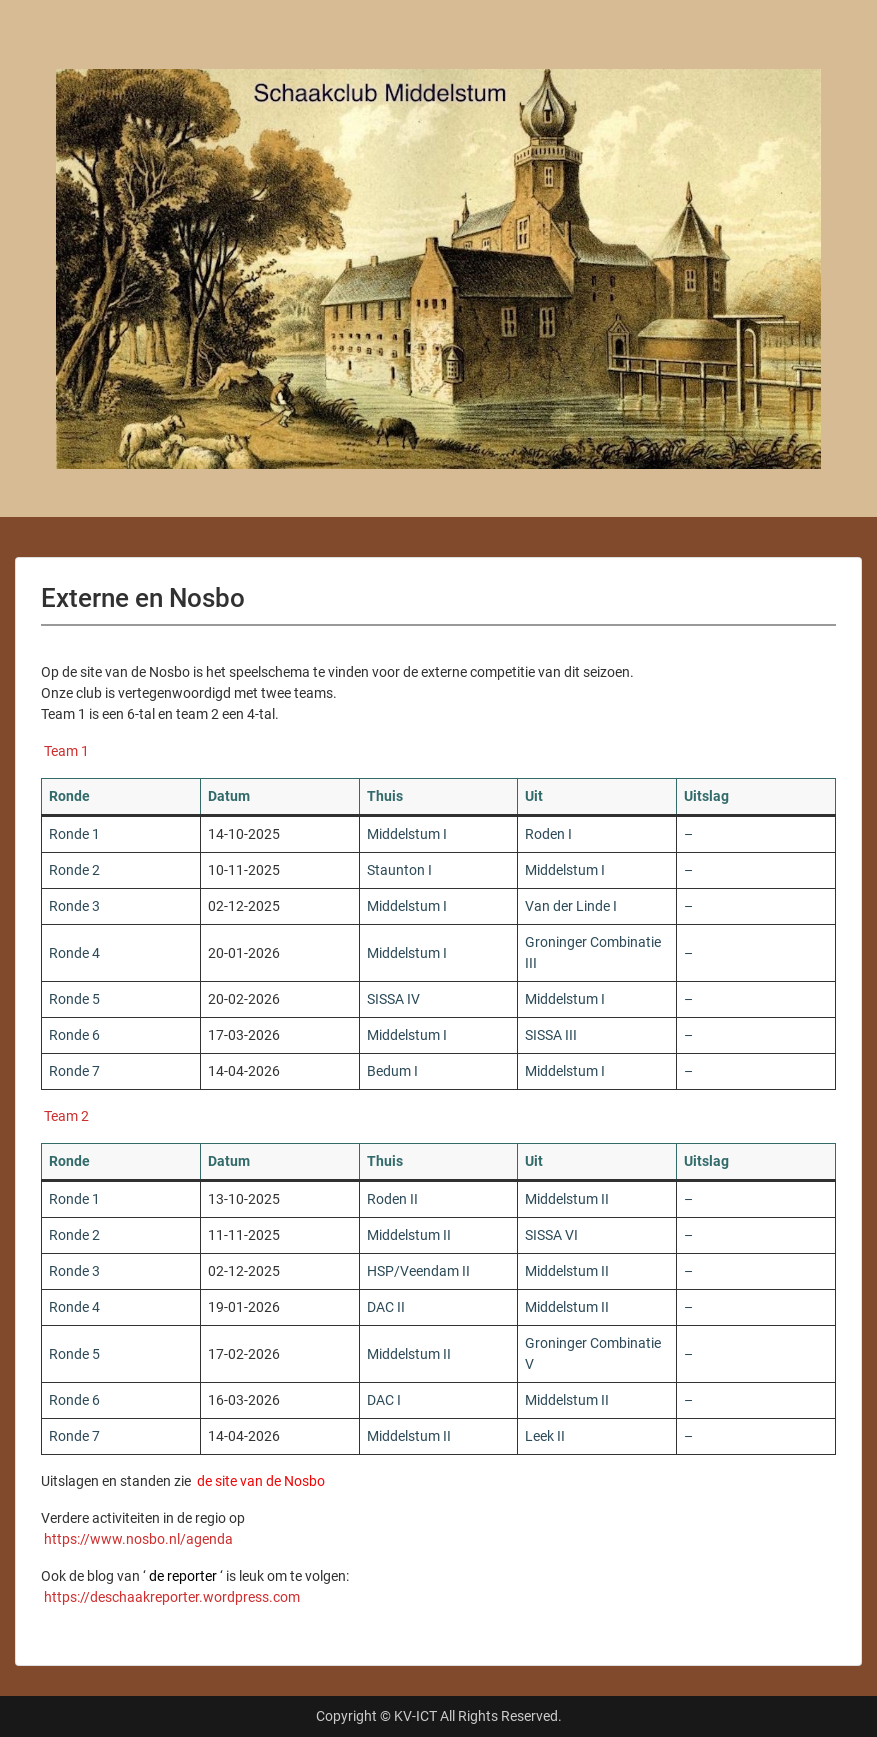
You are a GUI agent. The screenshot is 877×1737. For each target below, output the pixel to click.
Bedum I (392, 1071)
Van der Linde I (571, 906)
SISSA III (551, 1035)
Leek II (545, 1436)
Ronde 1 (74, 834)
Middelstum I (407, 834)
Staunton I (399, 870)
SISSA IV (393, 999)
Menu (36, 55)
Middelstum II (567, 1199)
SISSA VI (551, 1235)
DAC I (384, 1400)
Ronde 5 (74, 999)
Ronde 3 (74, 906)
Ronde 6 (74, 1035)
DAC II (386, 1307)
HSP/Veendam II (418, 1271)
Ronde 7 (74, 1071)
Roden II (392, 1199)
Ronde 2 (74, 870)
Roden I (548, 834)
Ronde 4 (74, 953)
